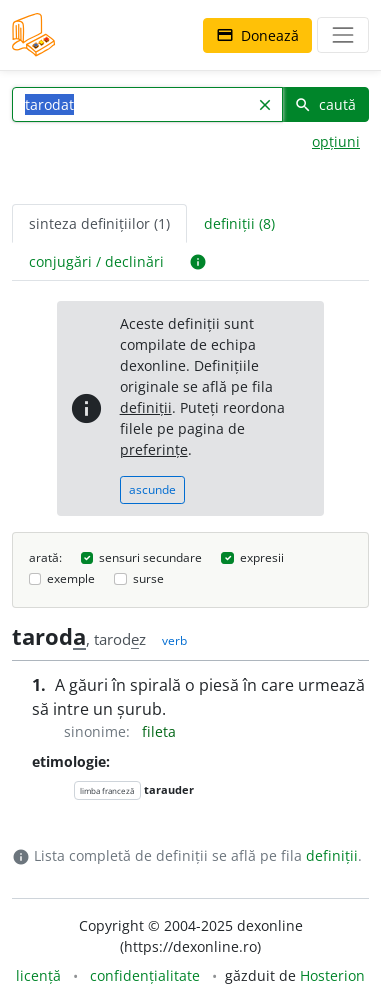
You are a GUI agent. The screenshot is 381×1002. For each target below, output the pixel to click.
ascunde (152, 489)
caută (325, 104)
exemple (71, 578)
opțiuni (336, 141)
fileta (159, 731)
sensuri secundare (150, 557)
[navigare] (343, 35)
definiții (146, 407)
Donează (257, 35)
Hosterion (332, 975)
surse (148, 578)
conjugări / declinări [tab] (96, 261)
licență (38, 975)
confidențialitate (145, 975)
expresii (262, 557)
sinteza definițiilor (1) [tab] (99, 223)
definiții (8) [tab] (239, 223)
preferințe (154, 449)
